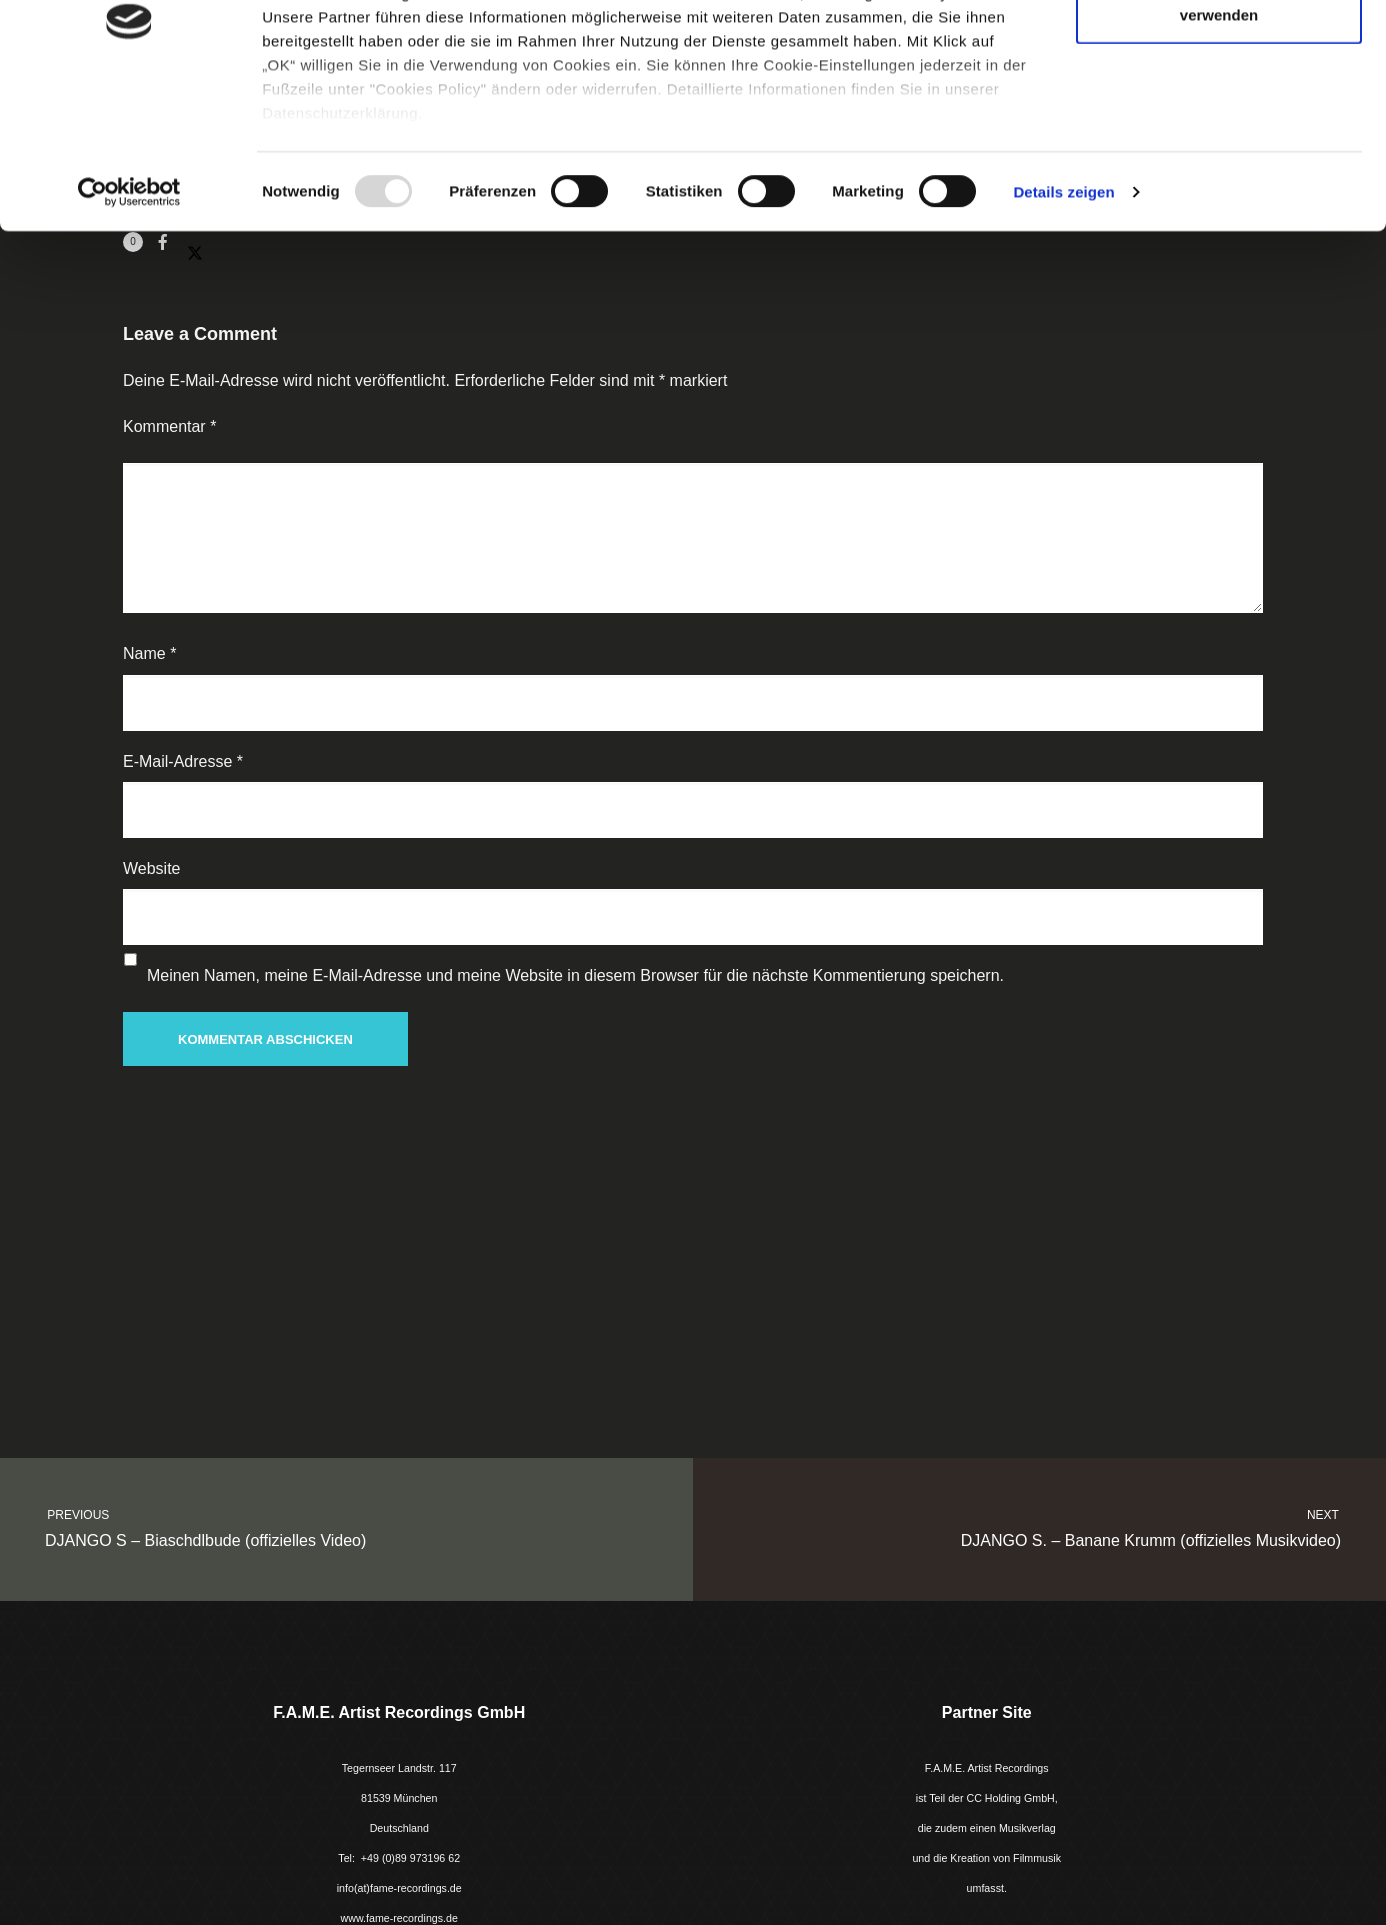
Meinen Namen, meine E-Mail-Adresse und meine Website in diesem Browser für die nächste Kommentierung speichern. (575, 975)
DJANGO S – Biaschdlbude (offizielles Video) (328, 1526)
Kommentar (169, 426)
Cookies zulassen (1219, 52)
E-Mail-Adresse (183, 761)
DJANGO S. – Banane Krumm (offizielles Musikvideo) (1057, 1526)
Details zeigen (1063, 319)
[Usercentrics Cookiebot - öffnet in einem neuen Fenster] (129, 320)
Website (152, 868)
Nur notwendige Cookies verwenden (1219, 130)
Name (149, 653)
